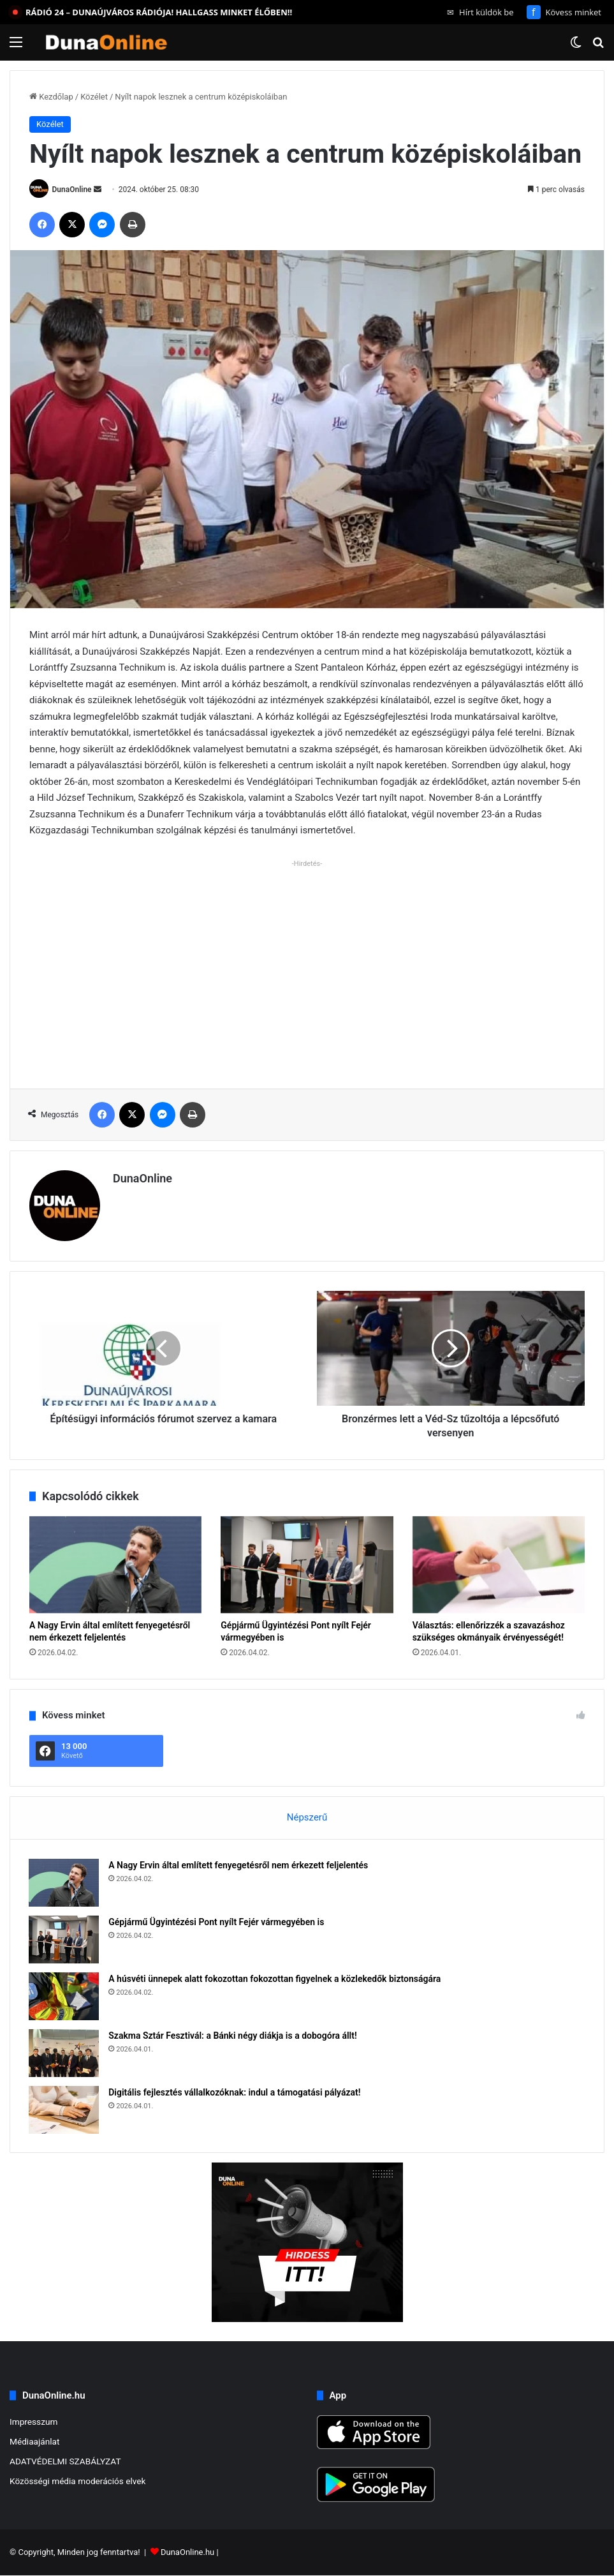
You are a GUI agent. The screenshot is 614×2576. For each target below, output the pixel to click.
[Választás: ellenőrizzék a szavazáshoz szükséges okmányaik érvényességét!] (499, 1564)
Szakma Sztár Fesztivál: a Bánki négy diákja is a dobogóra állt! (233, 2035)
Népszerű (307, 1817)
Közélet (94, 96)
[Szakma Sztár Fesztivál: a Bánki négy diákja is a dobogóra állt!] (64, 2053)
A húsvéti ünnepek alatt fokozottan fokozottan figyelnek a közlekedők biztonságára (275, 1979)
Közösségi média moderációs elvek (78, 2481)
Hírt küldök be (480, 12)
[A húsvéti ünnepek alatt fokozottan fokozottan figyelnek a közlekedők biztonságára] (64, 1996)
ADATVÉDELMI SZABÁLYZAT (65, 2462)
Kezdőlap (51, 96)
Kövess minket (564, 12)
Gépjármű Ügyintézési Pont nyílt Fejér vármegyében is (217, 1922)
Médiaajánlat (34, 2442)
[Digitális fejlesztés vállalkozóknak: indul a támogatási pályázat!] (64, 2110)
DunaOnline (72, 189)
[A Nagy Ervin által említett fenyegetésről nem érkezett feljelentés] (115, 1564)
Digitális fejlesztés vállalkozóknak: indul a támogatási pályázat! (235, 2092)
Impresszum (33, 2422)
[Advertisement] (307, 961)
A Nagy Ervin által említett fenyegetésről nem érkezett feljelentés (239, 1865)
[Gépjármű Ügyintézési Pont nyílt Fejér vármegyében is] (307, 1564)
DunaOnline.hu (187, 2552)
